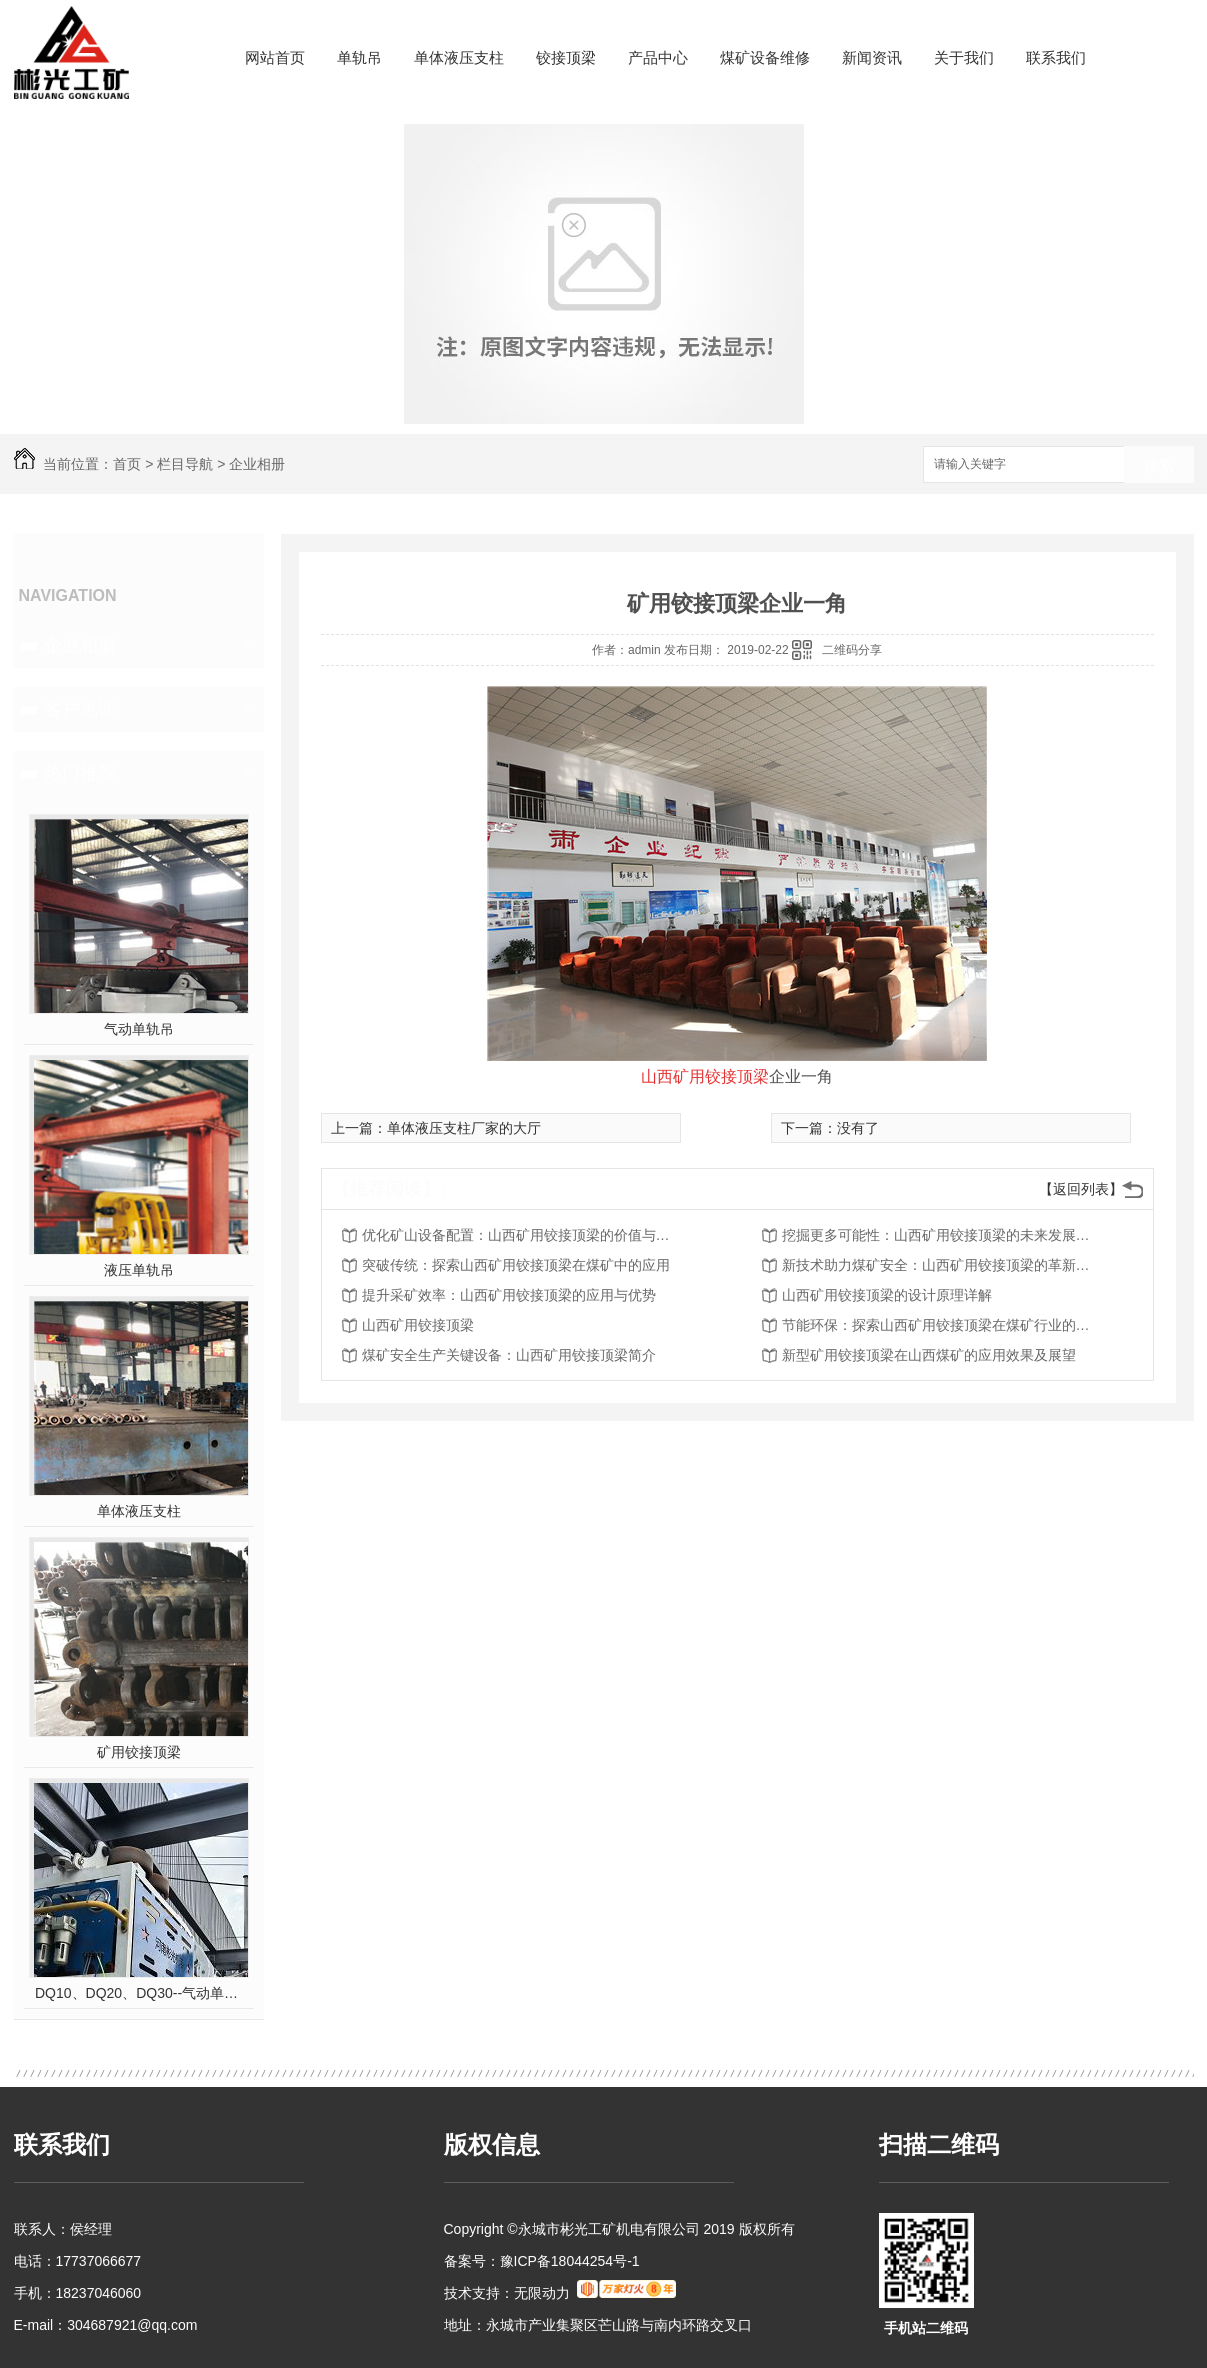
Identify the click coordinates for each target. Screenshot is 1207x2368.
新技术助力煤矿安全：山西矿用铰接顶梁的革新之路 (942, 1265)
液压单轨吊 (139, 1270)
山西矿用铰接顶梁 (418, 1325)
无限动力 (542, 2293)
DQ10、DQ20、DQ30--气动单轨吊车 (138, 1993)
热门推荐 (80, 773)
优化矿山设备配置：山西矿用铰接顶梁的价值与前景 (522, 1235)
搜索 (1159, 465)
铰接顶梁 (566, 57)
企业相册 (257, 464)
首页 (127, 464)
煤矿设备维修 (765, 57)
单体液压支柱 (459, 57)
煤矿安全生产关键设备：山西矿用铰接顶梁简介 (509, 1355)
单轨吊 (359, 57)
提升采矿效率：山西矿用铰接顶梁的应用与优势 (509, 1295)
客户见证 (80, 709)
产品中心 (658, 57)
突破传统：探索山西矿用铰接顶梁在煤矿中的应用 (516, 1265)
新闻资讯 (872, 57)
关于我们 (964, 57)
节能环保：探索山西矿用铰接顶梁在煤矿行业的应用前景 (942, 1325)
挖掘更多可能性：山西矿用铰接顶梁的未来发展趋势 (942, 1235)
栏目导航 (185, 464)
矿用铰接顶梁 (139, 1752)
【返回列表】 (1081, 1189)
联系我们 (1056, 57)
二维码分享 (852, 650)
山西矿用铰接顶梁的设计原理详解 (887, 1295)
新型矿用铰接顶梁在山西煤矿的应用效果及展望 (929, 1355)
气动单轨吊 (139, 1029)
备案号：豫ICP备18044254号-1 (542, 2261)
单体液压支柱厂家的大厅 (464, 1128)
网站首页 (275, 57)
